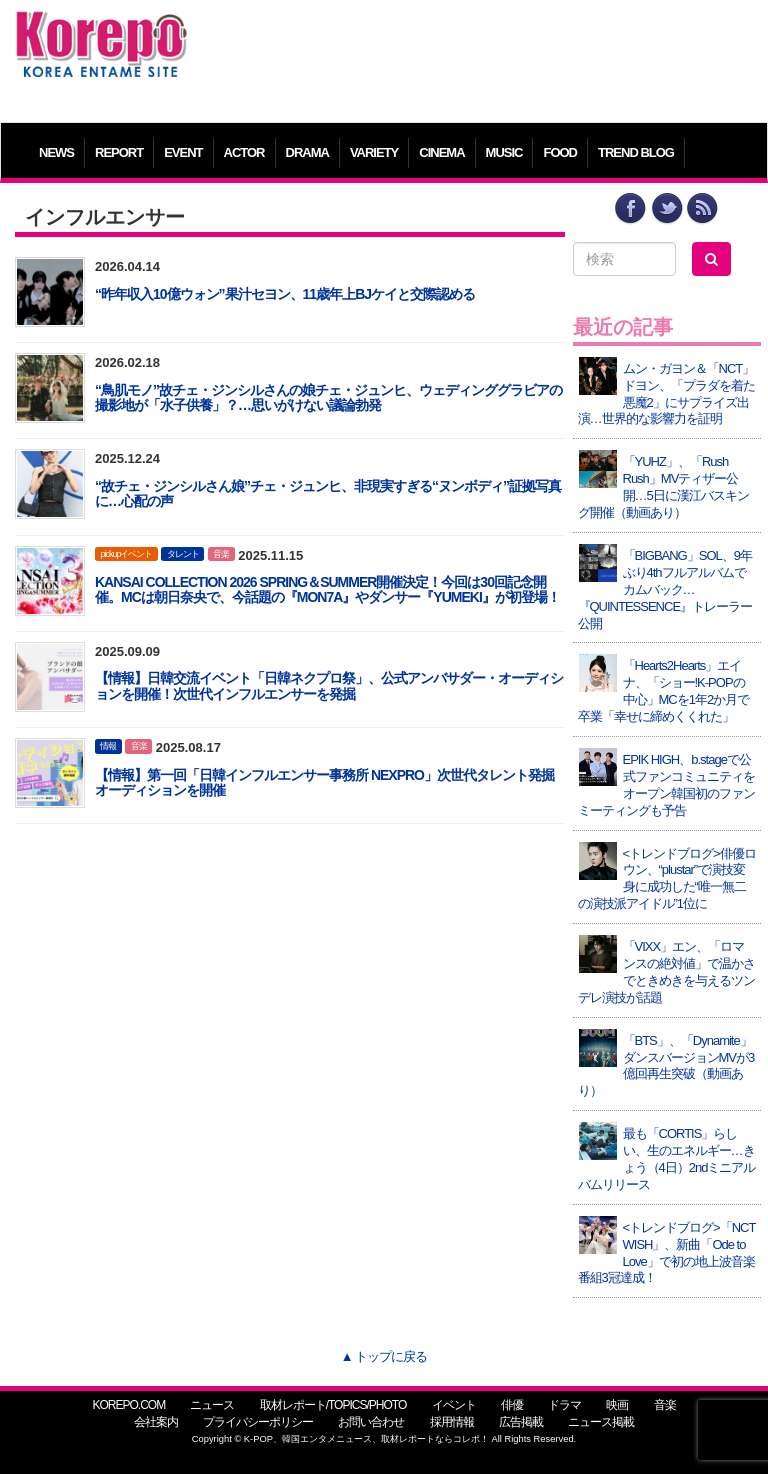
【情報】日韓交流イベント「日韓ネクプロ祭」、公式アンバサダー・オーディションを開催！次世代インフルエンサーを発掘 (329, 685)
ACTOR (244, 152)
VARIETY (374, 152)
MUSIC (504, 152)
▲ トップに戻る (384, 1356)
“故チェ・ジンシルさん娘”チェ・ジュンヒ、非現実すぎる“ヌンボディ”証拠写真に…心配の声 (328, 493)
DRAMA (307, 152)
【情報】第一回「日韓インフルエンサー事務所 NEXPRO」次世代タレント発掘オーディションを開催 (324, 782)
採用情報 (452, 1422)
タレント (183, 554)
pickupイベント (126, 554)
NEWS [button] (56, 152)
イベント (454, 1405)
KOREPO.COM (128, 1405)
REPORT (119, 152)
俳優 (512, 1405)
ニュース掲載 (601, 1422)
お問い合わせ (371, 1422)
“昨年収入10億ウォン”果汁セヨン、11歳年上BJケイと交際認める (285, 294)
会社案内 (156, 1422)
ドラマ (564, 1405)
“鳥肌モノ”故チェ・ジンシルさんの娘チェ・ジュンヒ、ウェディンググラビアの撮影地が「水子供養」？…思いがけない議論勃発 (328, 397)
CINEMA (441, 152)
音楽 (221, 554)
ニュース (212, 1405)
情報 (108, 746)
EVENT (183, 152)
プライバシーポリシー (258, 1422)
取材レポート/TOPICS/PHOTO (333, 1405)
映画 (617, 1405)
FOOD (560, 152)
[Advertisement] (479, 55)
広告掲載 (521, 1422)
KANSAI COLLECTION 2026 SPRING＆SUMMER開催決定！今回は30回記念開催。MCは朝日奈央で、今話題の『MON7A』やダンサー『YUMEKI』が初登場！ (327, 589)
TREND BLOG (636, 152)
